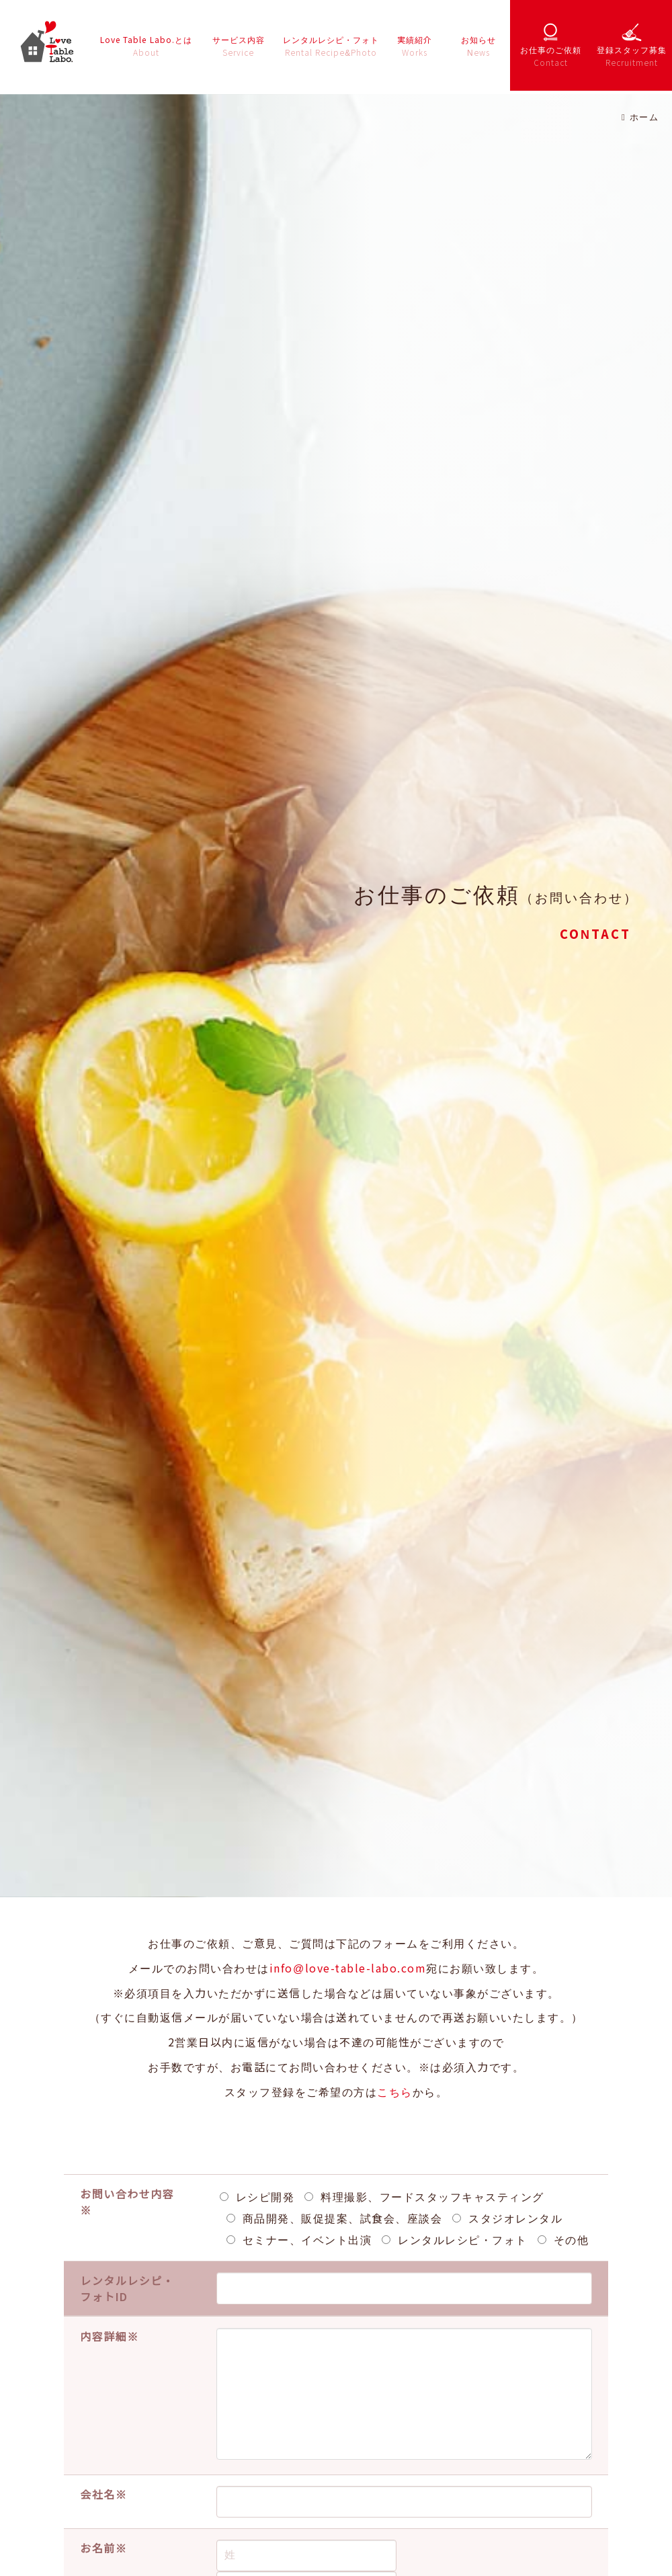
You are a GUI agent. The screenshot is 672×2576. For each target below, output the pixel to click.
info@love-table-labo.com (347, 1968)
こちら (395, 2091)
